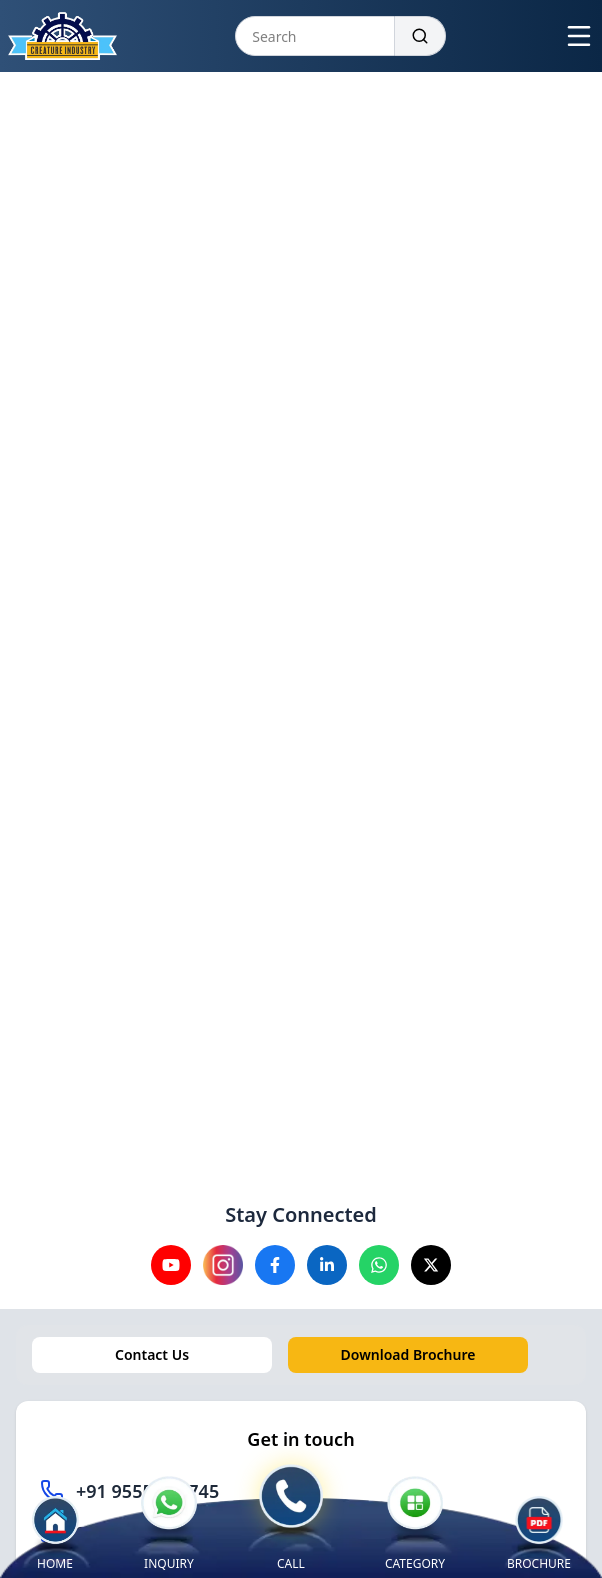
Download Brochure (408, 1354)
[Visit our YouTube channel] (171, 1265)
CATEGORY (415, 1524)
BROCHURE (539, 1538)
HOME (55, 1534)
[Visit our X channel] (431, 1265)
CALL (291, 1518)
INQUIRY (169, 1524)
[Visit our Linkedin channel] (327, 1265)
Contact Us (152, 1354)
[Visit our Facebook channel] (275, 1265)
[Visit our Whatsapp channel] (379, 1265)
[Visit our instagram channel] (223, 1265)
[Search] (420, 36)
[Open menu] (579, 36)
